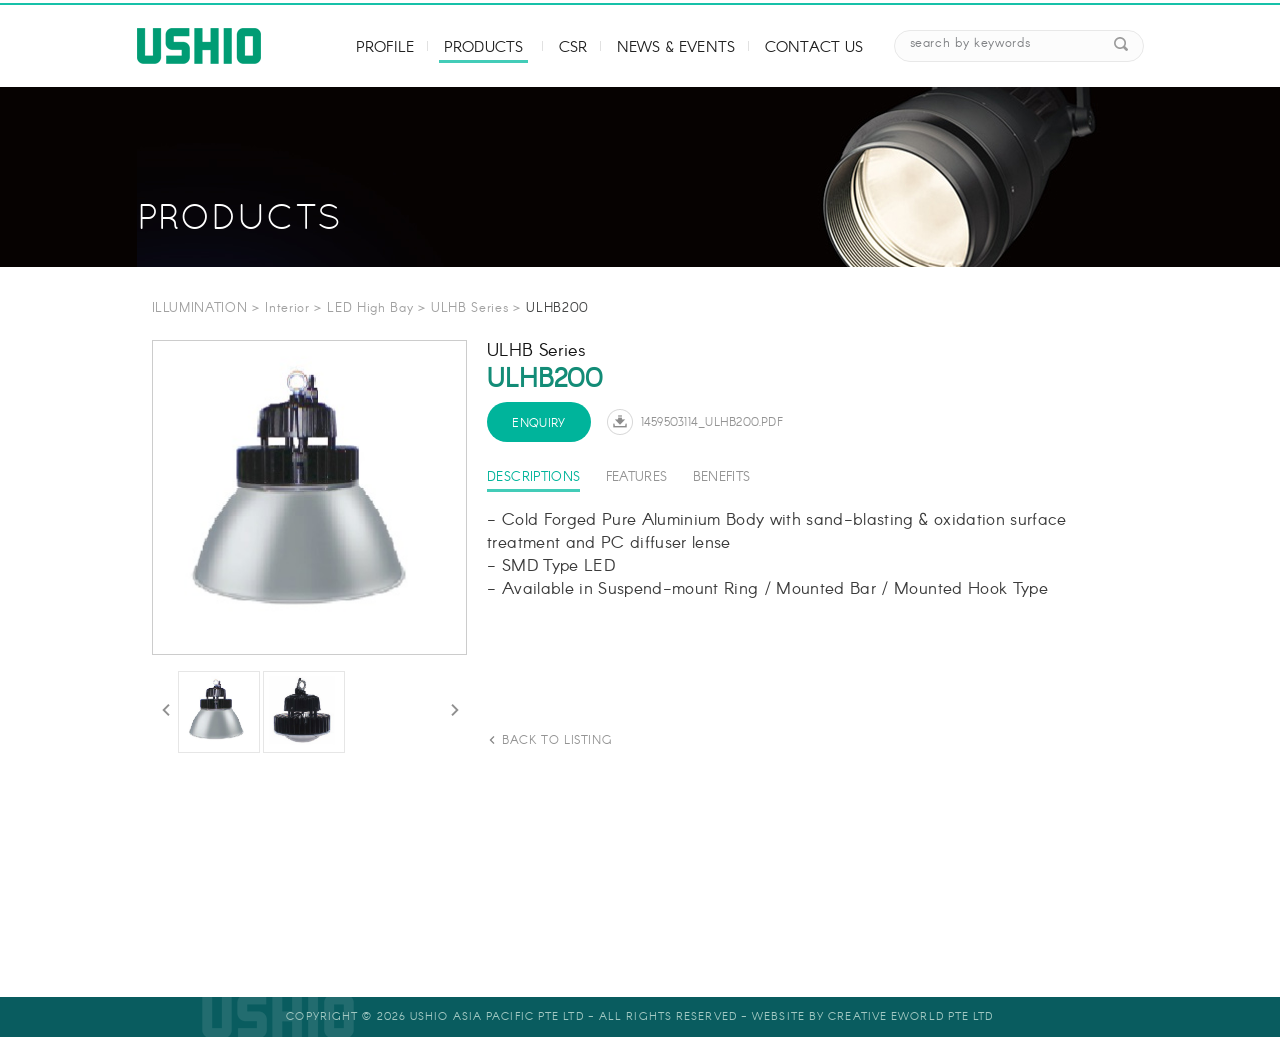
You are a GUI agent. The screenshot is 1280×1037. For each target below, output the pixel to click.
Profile (385, 48)
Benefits (722, 477)
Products (483, 48)
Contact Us (814, 48)
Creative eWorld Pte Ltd (910, 1017)
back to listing (557, 740)
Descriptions (533, 477)
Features (637, 477)
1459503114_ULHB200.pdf (712, 422)
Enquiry (539, 423)
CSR (573, 48)
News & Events (676, 48)
